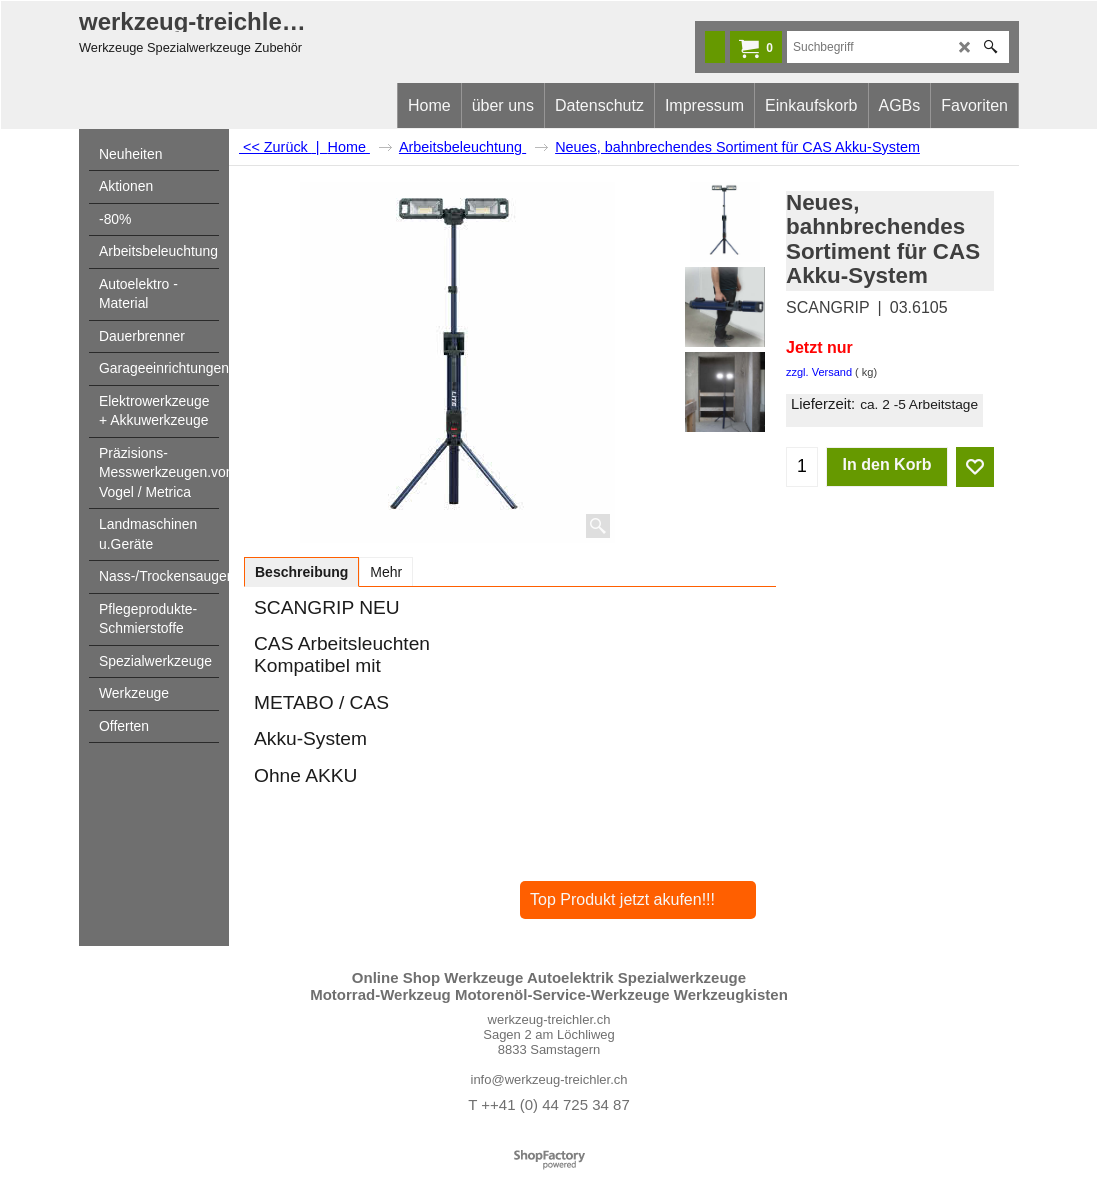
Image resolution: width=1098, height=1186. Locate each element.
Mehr (386, 572)
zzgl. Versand (819, 372)
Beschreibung (301, 572)
